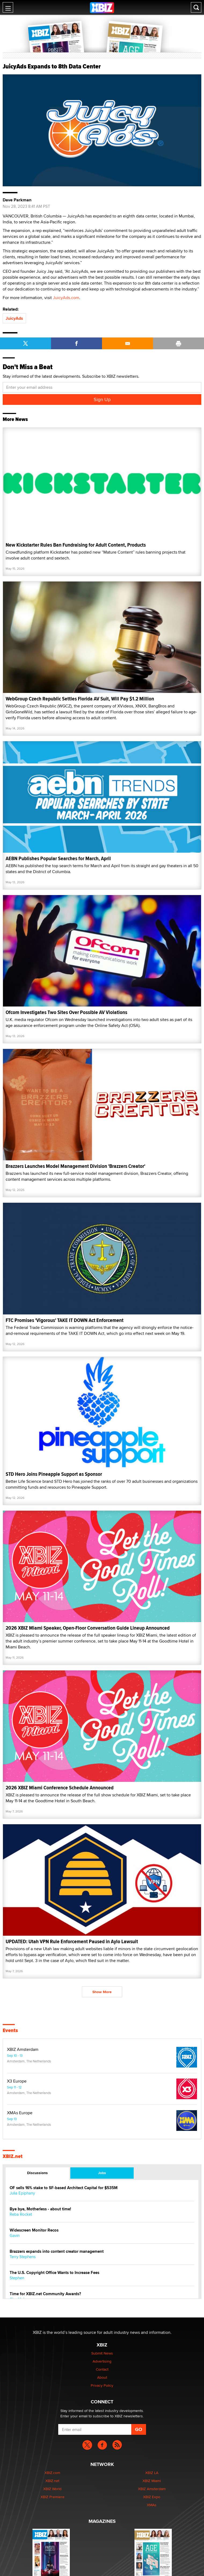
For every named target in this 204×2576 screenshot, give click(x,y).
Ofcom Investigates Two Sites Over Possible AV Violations (66, 1012)
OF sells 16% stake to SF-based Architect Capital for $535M (64, 2187)
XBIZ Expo (151, 2496)
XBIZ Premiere (52, 2496)
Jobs (102, 2172)
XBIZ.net (13, 2156)
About (102, 2377)
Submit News (102, 2353)
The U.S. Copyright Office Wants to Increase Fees (54, 2272)
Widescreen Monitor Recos (34, 2230)
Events (10, 2030)
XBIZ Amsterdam (22, 2049)
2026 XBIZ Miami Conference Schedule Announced (60, 1788)
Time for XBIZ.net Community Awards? (45, 2294)
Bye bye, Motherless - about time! (40, 2209)
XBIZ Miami (152, 2480)
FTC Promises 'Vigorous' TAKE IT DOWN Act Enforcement (64, 1320)
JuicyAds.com (66, 298)
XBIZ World (52, 2488)
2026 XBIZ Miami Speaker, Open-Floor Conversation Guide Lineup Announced (88, 1628)
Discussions (37, 2172)
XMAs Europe (19, 2113)
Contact (102, 2369)
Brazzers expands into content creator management (57, 2251)
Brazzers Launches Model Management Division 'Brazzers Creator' (75, 1166)
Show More (102, 1991)
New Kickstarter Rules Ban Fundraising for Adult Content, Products (76, 545)
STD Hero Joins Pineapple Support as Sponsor (54, 1474)
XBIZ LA (151, 2472)
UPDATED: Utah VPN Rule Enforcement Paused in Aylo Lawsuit (72, 1941)
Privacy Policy (102, 2385)
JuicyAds (14, 318)
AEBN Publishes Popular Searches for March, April (58, 858)
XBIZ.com (52, 2472)
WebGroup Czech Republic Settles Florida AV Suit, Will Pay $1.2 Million (80, 699)
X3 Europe (17, 2081)
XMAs (151, 2505)
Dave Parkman (17, 200)
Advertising (102, 2361)
